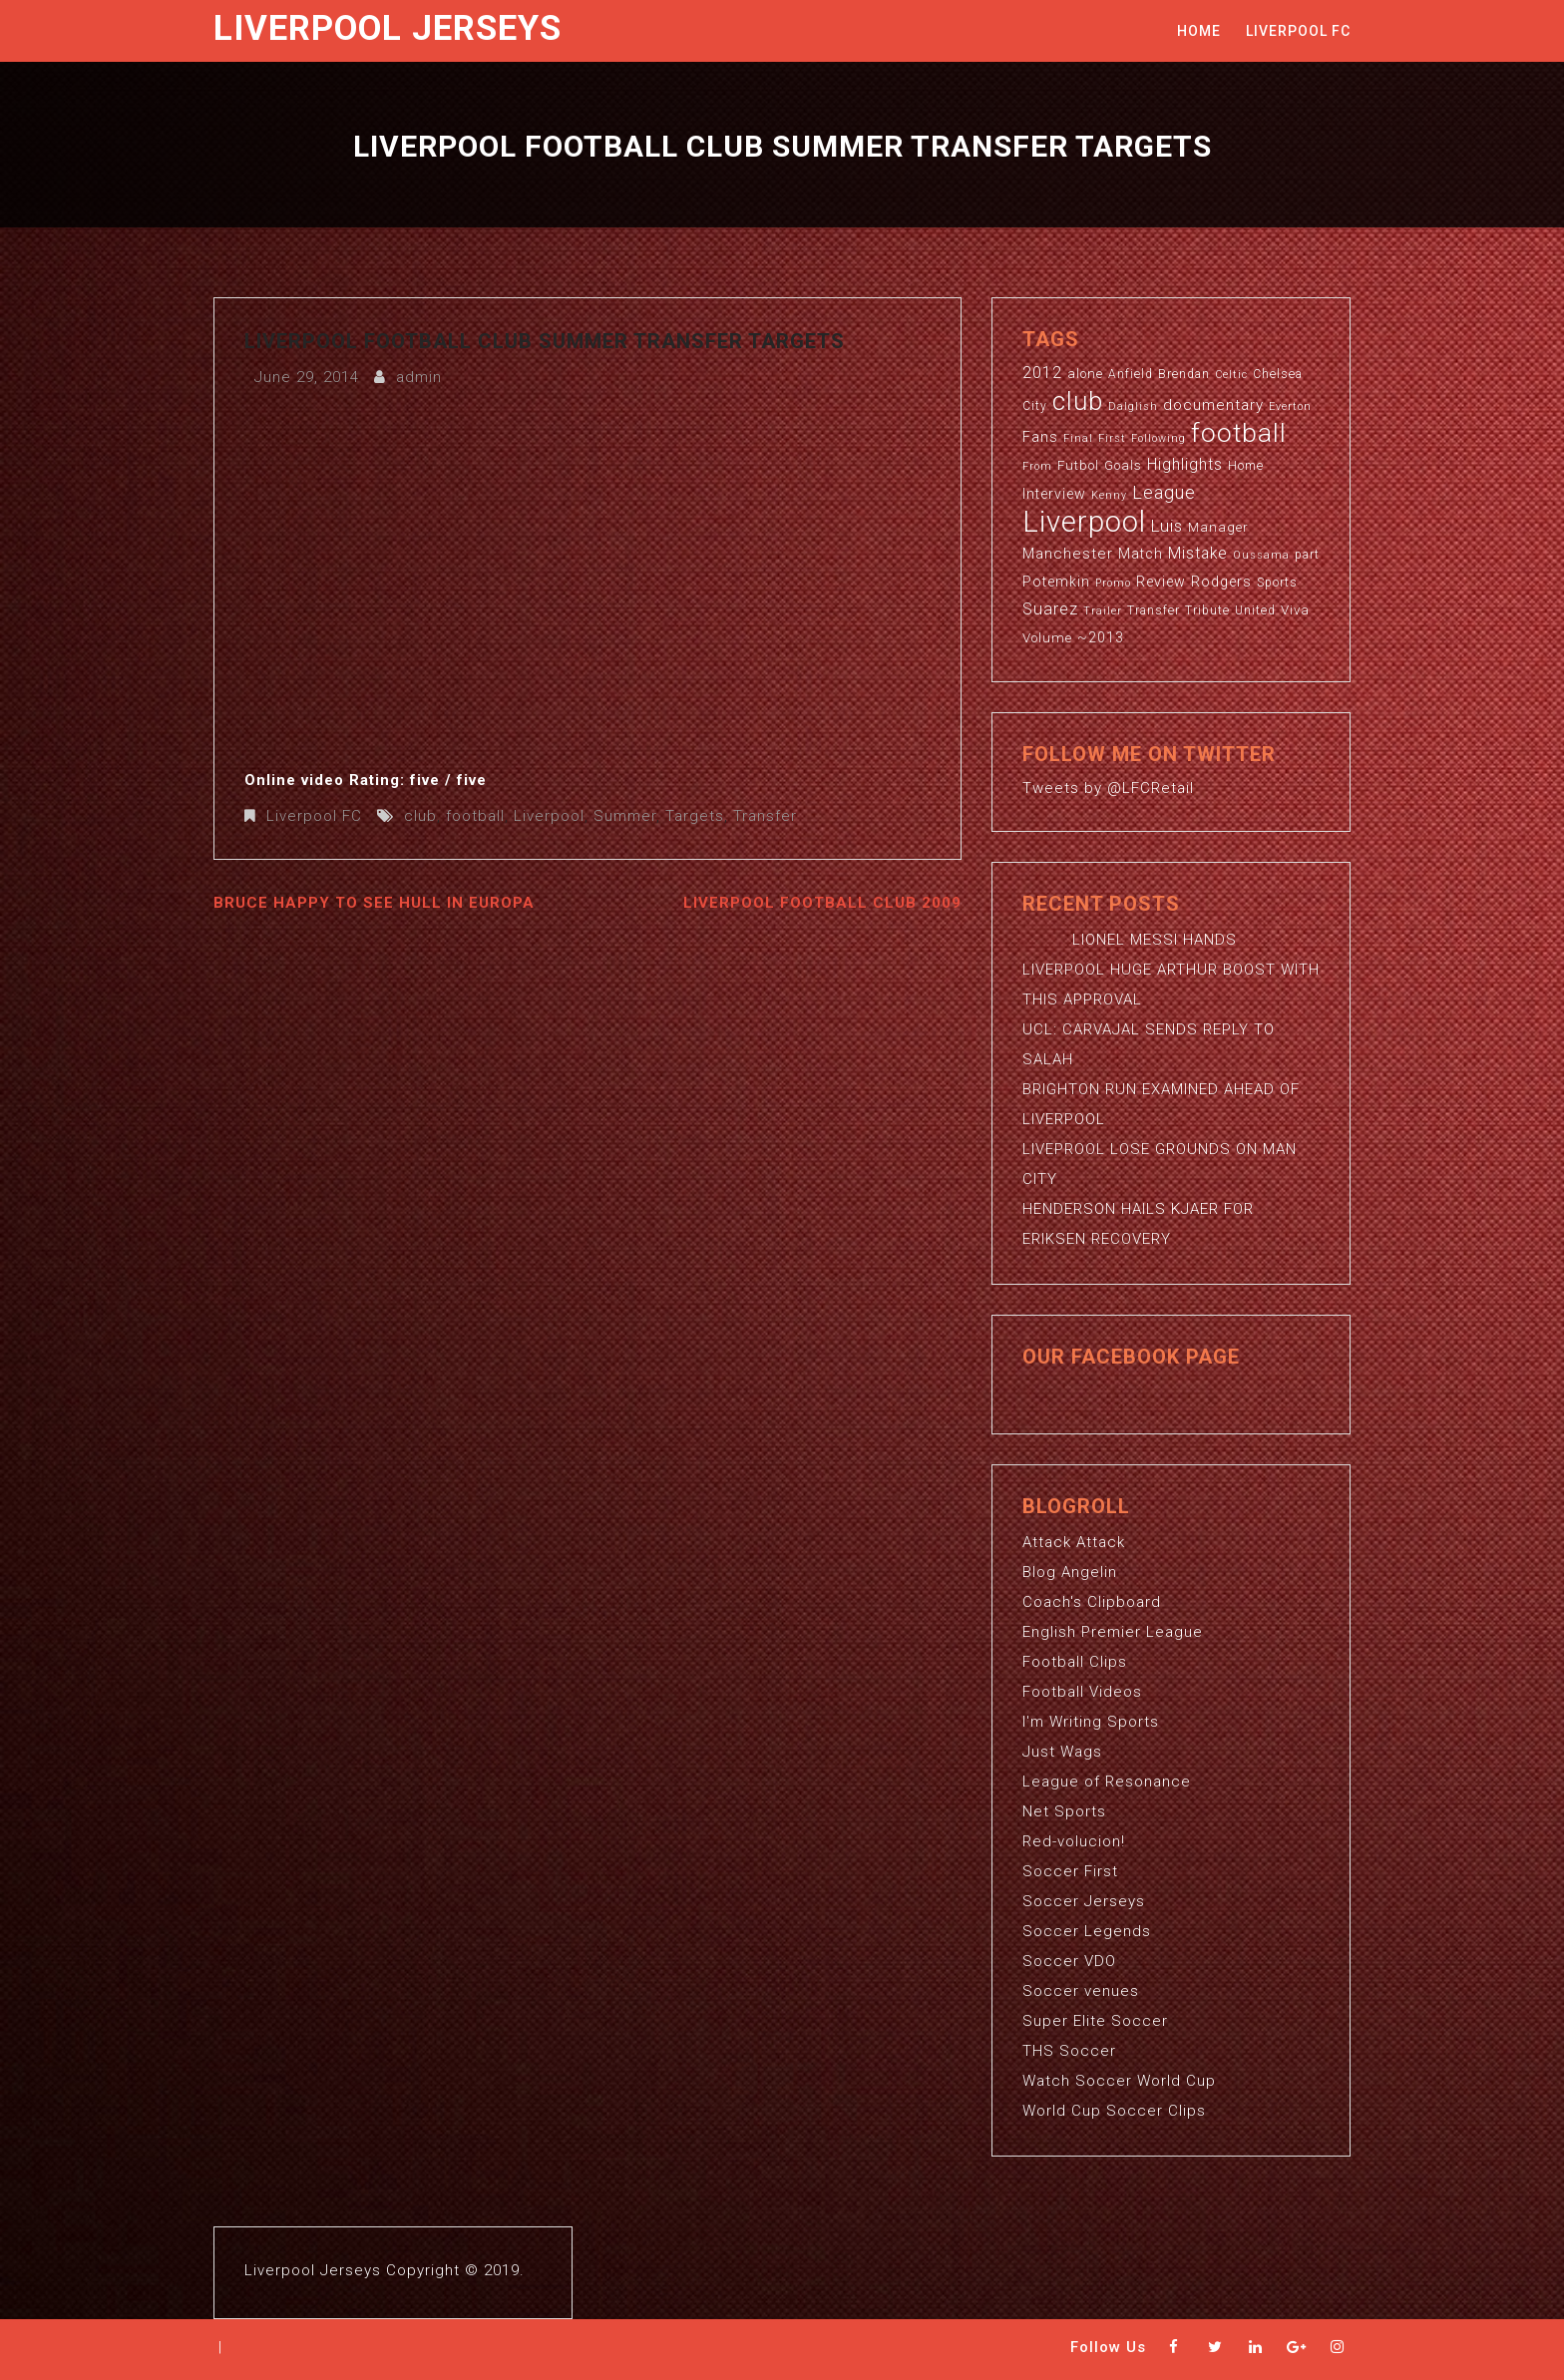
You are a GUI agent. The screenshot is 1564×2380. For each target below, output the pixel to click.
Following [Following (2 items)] (1158, 438)
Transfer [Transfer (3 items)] (1153, 610)
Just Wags (1062, 1752)
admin (419, 377)
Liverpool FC (1298, 31)
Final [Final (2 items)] (1078, 438)
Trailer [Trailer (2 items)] (1102, 610)
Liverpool (549, 816)
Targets (694, 816)
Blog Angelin (1069, 1572)
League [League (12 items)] (1164, 492)
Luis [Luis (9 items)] (1167, 526)
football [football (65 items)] (1239, 432)
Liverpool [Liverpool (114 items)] (1084, 522)
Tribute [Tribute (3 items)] (1207, 610)
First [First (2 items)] (1112, 438)
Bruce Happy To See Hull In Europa (374, 903)
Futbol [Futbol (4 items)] (1078, 465)
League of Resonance (1106, 1781)
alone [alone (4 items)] (1085, 373)
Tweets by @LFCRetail (1108, 788)
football (475, 816)
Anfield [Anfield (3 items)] (1130, 374)
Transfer (765, 816)
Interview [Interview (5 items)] (1054, 494)
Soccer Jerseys (1083, 1901)
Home (1199, 31)
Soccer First (1070, 1871)
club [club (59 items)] (1077, 401)
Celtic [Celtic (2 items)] (1231, 374)
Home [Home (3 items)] (1246, 466)
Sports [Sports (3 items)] (1277, 583)
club (420, 816)
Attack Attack (1073, 1542)
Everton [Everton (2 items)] (1290, 406)
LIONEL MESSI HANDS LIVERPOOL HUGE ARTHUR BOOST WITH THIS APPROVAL (1171, 969)
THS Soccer (1069, 2051)
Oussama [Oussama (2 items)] (1261, 555)
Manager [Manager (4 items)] (1218, 527)
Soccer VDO (1069, 1961)
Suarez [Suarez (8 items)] (1050, 608)
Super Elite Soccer (1095, 2021)
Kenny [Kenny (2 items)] (1109, 495)
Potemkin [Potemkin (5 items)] (1056, 582)
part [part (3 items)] (1307, 555)
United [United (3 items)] (1255, 610)
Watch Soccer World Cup (1119, 2081)
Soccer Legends (1086, 1931)
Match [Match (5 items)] (1140, 554)
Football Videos (1082, 1692)
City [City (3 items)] (1034, 406)
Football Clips (1074, 1662)
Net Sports (1064, 1811)
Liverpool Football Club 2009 (822, 903)
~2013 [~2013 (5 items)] (1100, 637)
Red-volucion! (1073, 1841)
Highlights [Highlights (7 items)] (1185, 465)
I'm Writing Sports (1090, 1722)
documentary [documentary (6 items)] (1213, 405)
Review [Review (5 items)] (1161, 582)
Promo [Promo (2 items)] (1113, 583)
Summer (624, 816)
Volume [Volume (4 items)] (1047, 637)
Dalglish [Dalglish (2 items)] (1133, 406)
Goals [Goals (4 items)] (1123, 465)
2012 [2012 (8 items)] (1042, 372)
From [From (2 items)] (1037, 466)
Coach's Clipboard (1091, 1602)
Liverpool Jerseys (387, 28)
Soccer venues (1080, 1991)
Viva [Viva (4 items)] (1295, 609)
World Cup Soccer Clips (1114, 2111)
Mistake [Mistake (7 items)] (1198, 554)
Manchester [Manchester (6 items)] (1067, 554)
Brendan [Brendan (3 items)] (1184, 374)
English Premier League (1112, 1632)
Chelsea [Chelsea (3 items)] (1278, 374)
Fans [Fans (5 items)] (1040, 437)
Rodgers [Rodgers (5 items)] (1221, 582)
